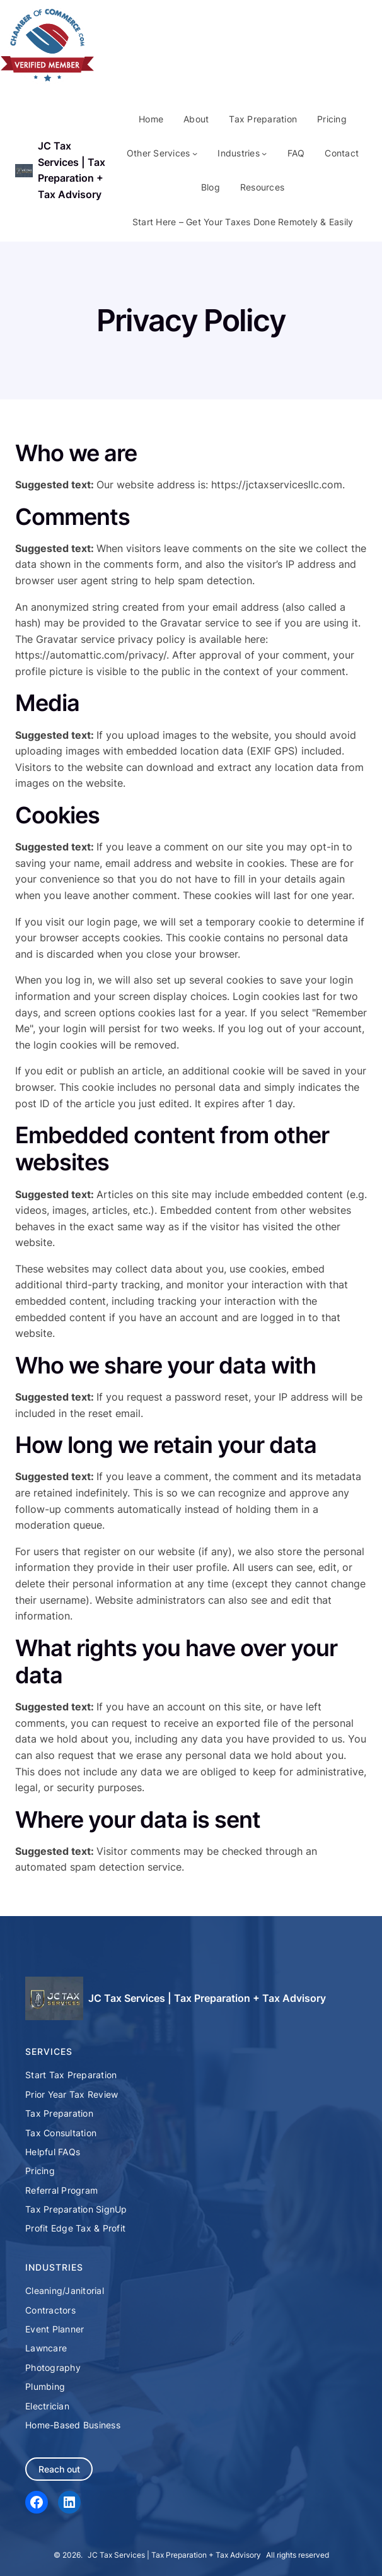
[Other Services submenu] (194, 153)
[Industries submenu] (264, 153)
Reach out (59, 2469)
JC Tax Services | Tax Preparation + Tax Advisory (207, 1998)
